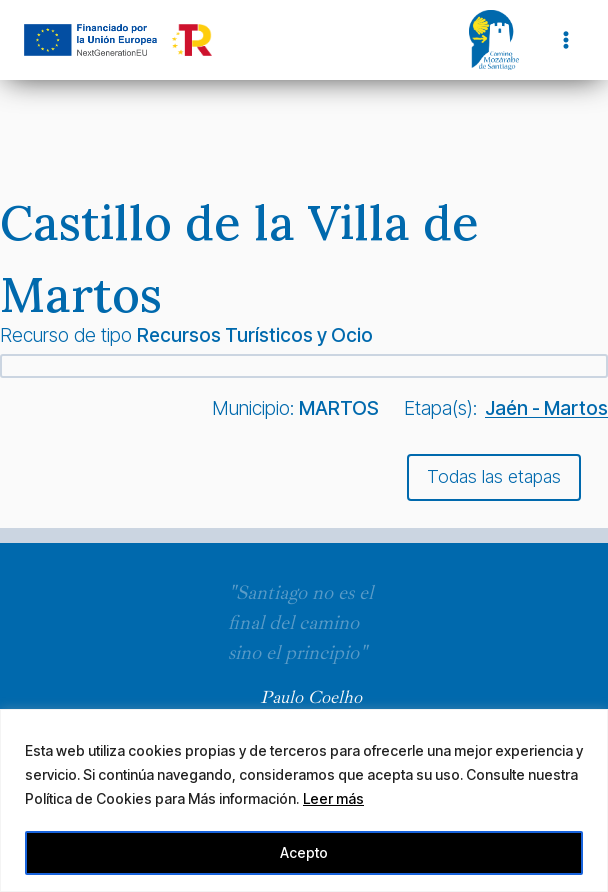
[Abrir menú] (565, 39)
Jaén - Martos (546, 408)
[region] (304, 800)
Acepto (304, 852)
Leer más (333, 798)
